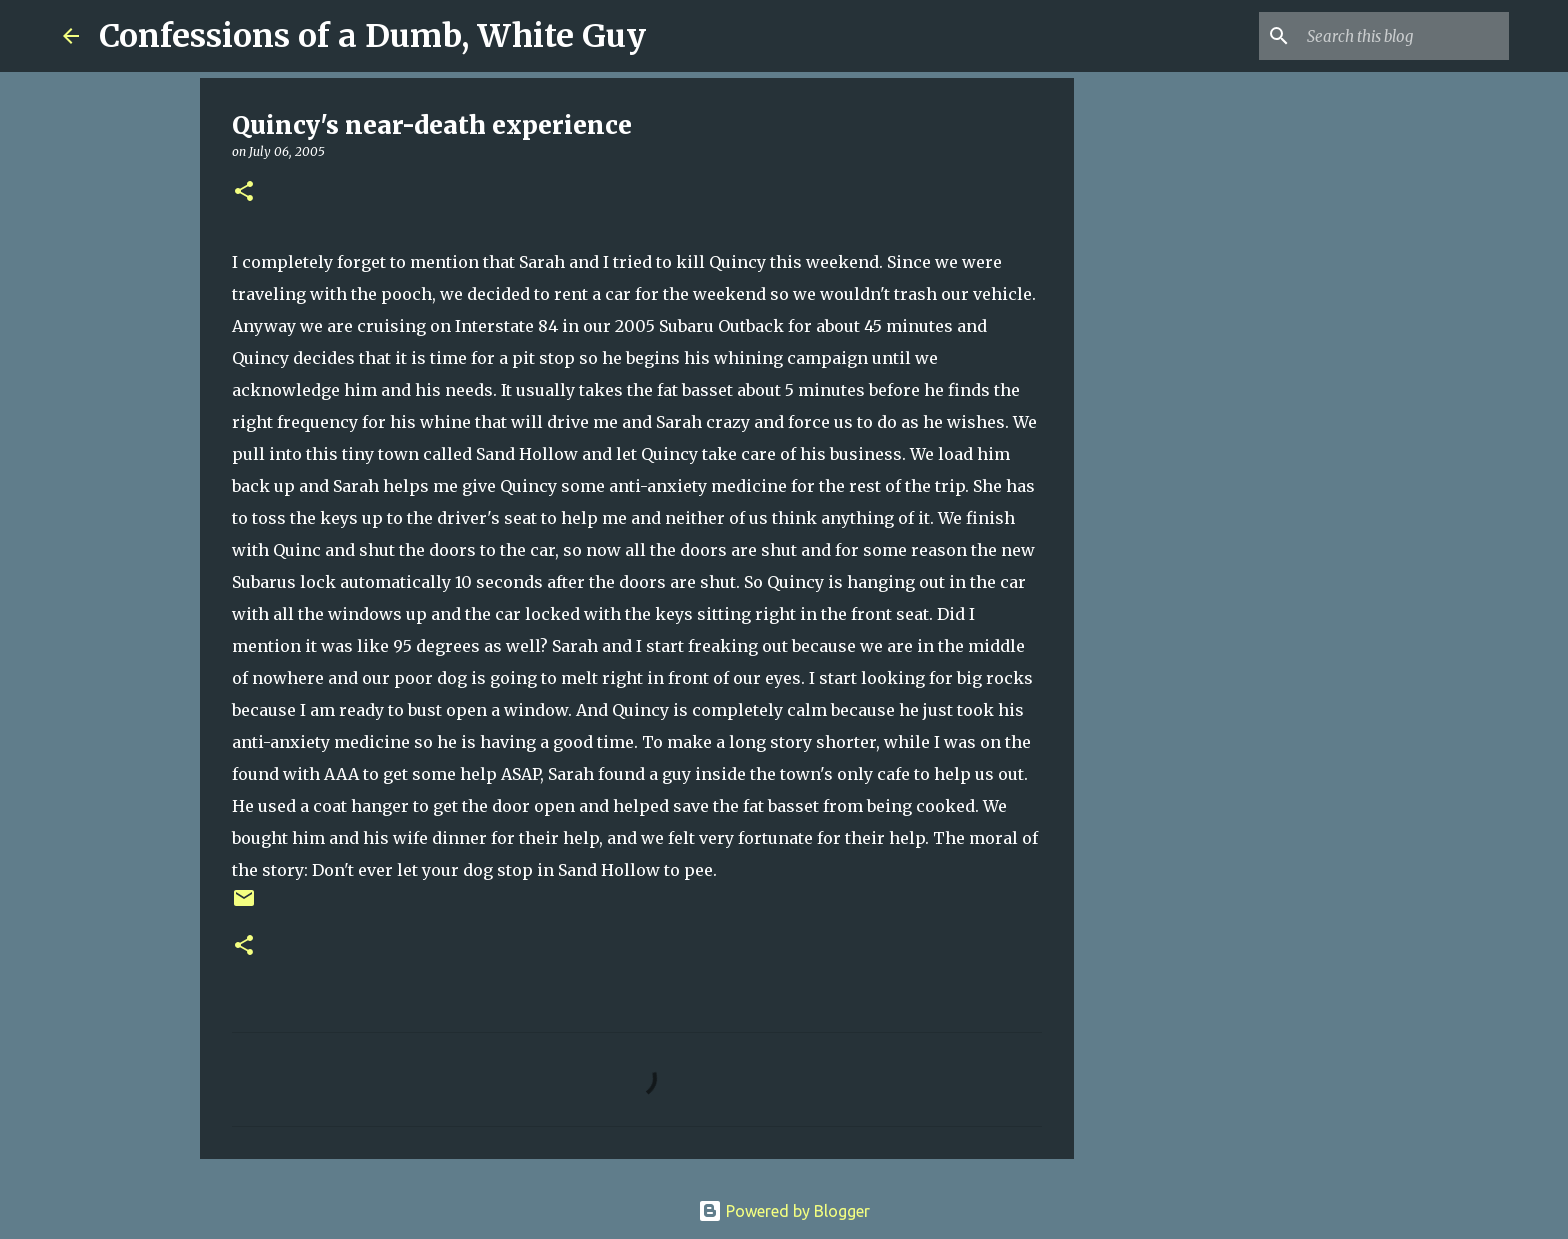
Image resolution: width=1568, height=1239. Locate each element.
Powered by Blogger (784, 1211)
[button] (244, 192)
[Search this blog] (1404, 36)
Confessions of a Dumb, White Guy (372, 36)
